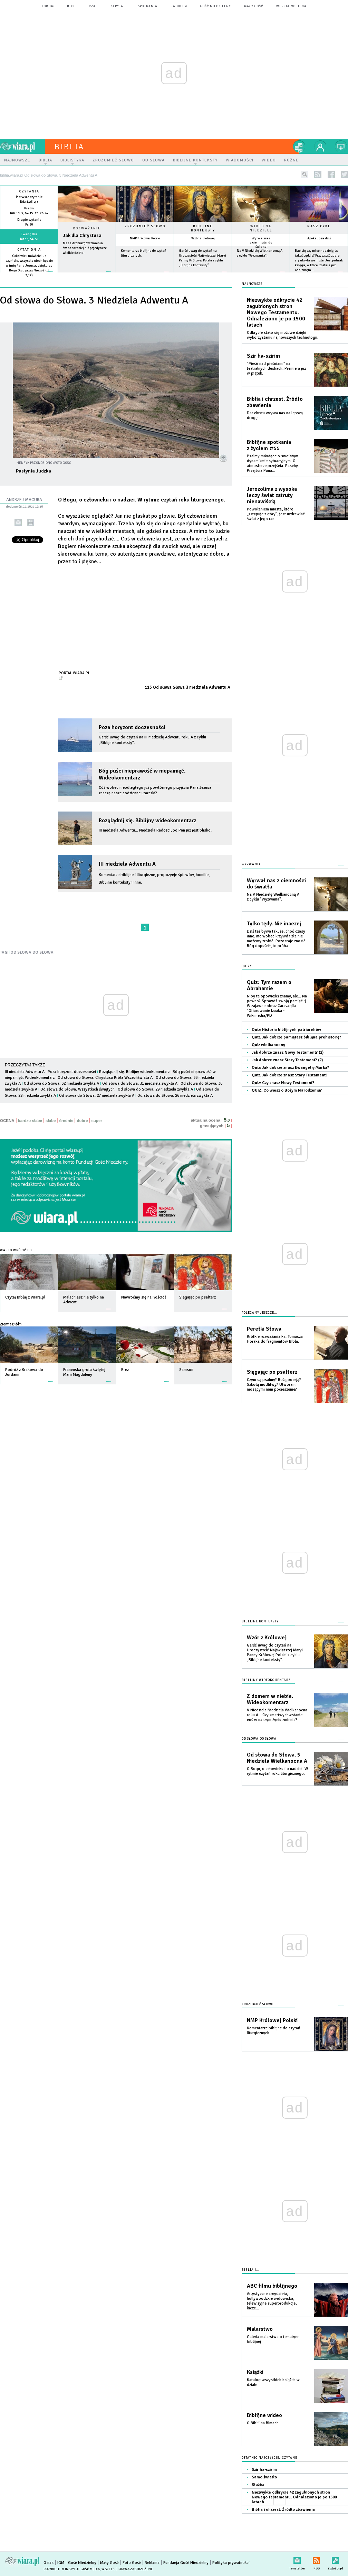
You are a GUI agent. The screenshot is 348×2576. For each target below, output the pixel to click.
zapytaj (117, 6)
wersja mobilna (291, 6)
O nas (49, 2562)
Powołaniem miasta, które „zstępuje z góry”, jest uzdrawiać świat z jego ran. (276, 514)
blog (71, 6)
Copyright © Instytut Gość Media (72, 2569)
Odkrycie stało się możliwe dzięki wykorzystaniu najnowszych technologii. (282, 335)
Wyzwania (251, 864)
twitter (344, 174)
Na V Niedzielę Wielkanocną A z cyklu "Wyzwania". (273, 897)
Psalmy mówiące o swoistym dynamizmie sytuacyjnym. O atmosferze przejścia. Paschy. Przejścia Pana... (273, 463)
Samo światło (264, 2477)
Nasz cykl (318, 226)
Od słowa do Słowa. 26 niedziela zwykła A (175, 1095)
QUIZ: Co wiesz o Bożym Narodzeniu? (287, 1090)
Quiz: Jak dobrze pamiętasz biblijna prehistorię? (296, 1037)
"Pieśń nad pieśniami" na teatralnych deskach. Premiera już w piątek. (276, 368)
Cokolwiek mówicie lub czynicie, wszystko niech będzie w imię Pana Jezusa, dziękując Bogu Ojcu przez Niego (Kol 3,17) (29, 265)
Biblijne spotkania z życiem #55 (269, 445)
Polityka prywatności (231, 2562)
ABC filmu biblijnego (272, 2286)
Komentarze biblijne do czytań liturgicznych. (273, 2031)
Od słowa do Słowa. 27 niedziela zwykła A (96, 1095)
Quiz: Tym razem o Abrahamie (269, 985)
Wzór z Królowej (203, 238)
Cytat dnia (29, 250)
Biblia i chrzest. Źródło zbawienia (275, 402)
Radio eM (179, 6)
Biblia (69, 146)
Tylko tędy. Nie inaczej (274, 924)
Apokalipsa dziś (319, 238)
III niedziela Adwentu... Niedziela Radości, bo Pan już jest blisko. (156, 830)
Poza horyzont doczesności (132, 727)
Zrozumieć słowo (145, 226)
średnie (66, 1120)
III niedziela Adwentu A (127, 864)
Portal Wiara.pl (74, 672)
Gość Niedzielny (215, 6)
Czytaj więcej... (87, 275)
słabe (51, 1120)
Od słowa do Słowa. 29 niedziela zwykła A (155, 1089)
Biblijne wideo (264, 2415)
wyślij (18, 522)
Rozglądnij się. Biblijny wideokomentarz (147, 820)
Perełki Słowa (264, 1329)
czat (93, 6)
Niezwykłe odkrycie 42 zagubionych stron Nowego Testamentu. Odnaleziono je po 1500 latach (276, 312)
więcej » (29, 280)
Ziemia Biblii (10, 1324)
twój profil (320, 146)
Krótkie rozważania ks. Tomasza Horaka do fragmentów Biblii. (275, 1339)
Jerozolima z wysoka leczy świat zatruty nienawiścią (272, 495)
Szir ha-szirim (263, 356)
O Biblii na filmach (263, 2423)
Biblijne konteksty (203, 228)
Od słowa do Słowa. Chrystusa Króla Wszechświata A (105, 1077)
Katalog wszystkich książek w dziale (273, 2382)
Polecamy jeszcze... (259, 1313)
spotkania (147, 6)
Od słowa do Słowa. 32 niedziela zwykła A (61, 1083)
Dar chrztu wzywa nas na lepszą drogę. (275, 415)
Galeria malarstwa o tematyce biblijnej (273, 2339)
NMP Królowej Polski (145, 238)
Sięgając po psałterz (272, 1372)
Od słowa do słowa (259, 1739)
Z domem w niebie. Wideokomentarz (270, 1699)
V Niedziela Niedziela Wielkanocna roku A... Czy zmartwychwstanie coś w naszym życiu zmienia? (277, 1715)
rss (317, 174)
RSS (316, 2559)
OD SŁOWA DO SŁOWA (32, 952)
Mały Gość (253, 6)
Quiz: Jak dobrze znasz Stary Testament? (289, 1075)
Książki (255, 2372)
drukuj (30, 522)
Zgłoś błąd (335, 2559)
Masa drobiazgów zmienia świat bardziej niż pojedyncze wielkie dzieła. (85, 248)
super (96, 1120)
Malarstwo (260, 2329)
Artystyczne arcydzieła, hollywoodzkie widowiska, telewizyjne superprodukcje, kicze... (272, 2301)
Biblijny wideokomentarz (266, 1680)
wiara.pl (22, 146)
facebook (331, 174)
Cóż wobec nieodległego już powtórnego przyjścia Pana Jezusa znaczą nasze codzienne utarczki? (155, 790)
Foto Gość (132, 2562)
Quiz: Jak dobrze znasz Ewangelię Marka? (290, 1067)
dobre (82, 1120)
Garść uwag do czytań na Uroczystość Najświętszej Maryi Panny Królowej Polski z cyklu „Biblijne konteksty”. (275, 1652)
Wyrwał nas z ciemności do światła (261, 242)
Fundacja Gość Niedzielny (186, 2562)
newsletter (297, 2559)
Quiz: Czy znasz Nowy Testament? (283, 1082)
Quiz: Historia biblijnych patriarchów (286, 1029)
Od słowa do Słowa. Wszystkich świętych (77, 1089)
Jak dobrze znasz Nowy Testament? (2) (287, 1052)
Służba (258, 2484)
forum (48, 6)
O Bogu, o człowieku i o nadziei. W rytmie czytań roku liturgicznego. (277, 1771)
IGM (60, 2562)
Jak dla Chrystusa (82, 235)
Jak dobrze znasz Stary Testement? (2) (287, 1060)
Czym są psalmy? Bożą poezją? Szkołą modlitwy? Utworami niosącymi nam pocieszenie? (274, 1384)
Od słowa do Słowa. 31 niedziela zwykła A (139, 1083)
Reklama (152, 2562)
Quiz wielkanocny (268, 1044)
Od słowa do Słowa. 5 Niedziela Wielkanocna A (277, 1758)
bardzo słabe (30, 1120)
